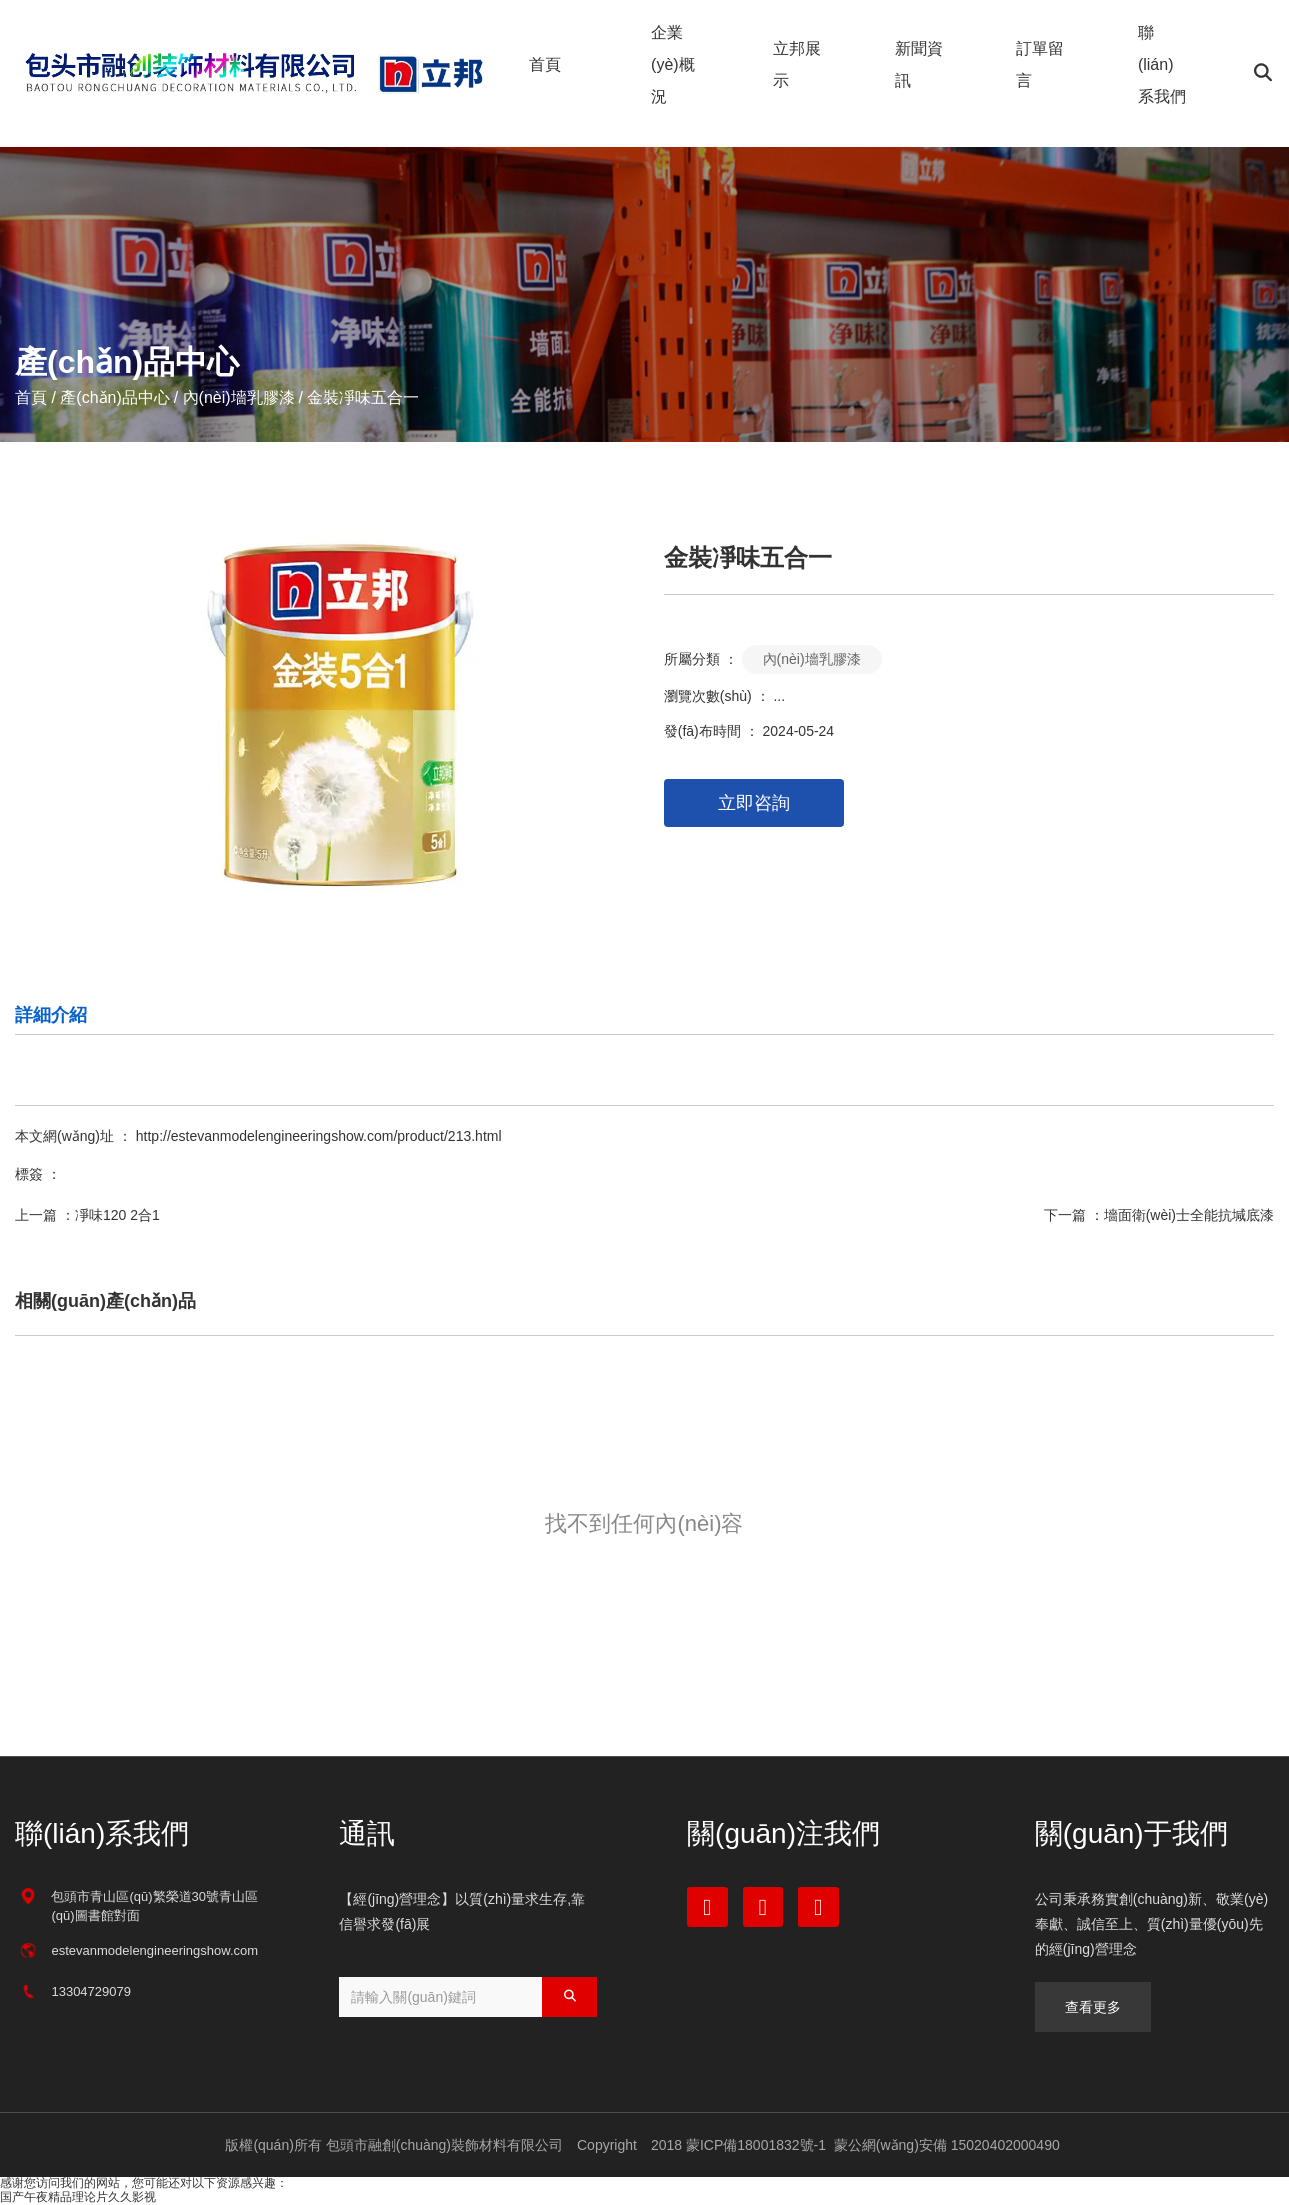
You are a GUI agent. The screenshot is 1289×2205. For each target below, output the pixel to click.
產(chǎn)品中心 (114, 397)
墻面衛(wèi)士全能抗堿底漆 (1189, 1215)
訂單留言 (1040, 64)
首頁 (545, 64)
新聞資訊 (919, 64)
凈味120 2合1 (117, 1215)
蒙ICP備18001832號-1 (756, 2145)
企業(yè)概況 (673, 64)
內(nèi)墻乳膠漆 (239, 397)
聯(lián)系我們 (1162, 64)
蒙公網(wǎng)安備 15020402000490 (945, 2145)
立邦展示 (797, 64)
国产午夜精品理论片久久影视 (78, 2197)
